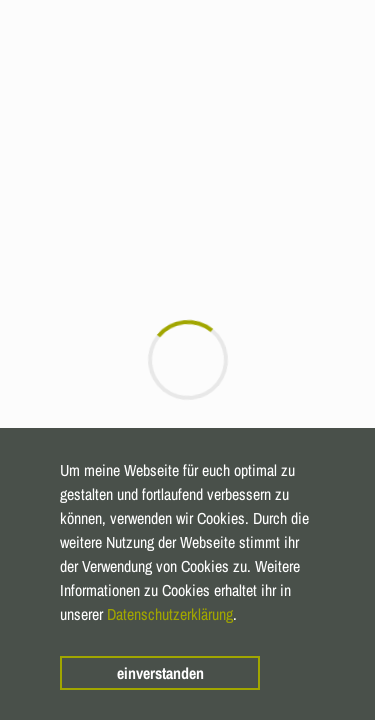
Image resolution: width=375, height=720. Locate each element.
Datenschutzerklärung (170, 614)
